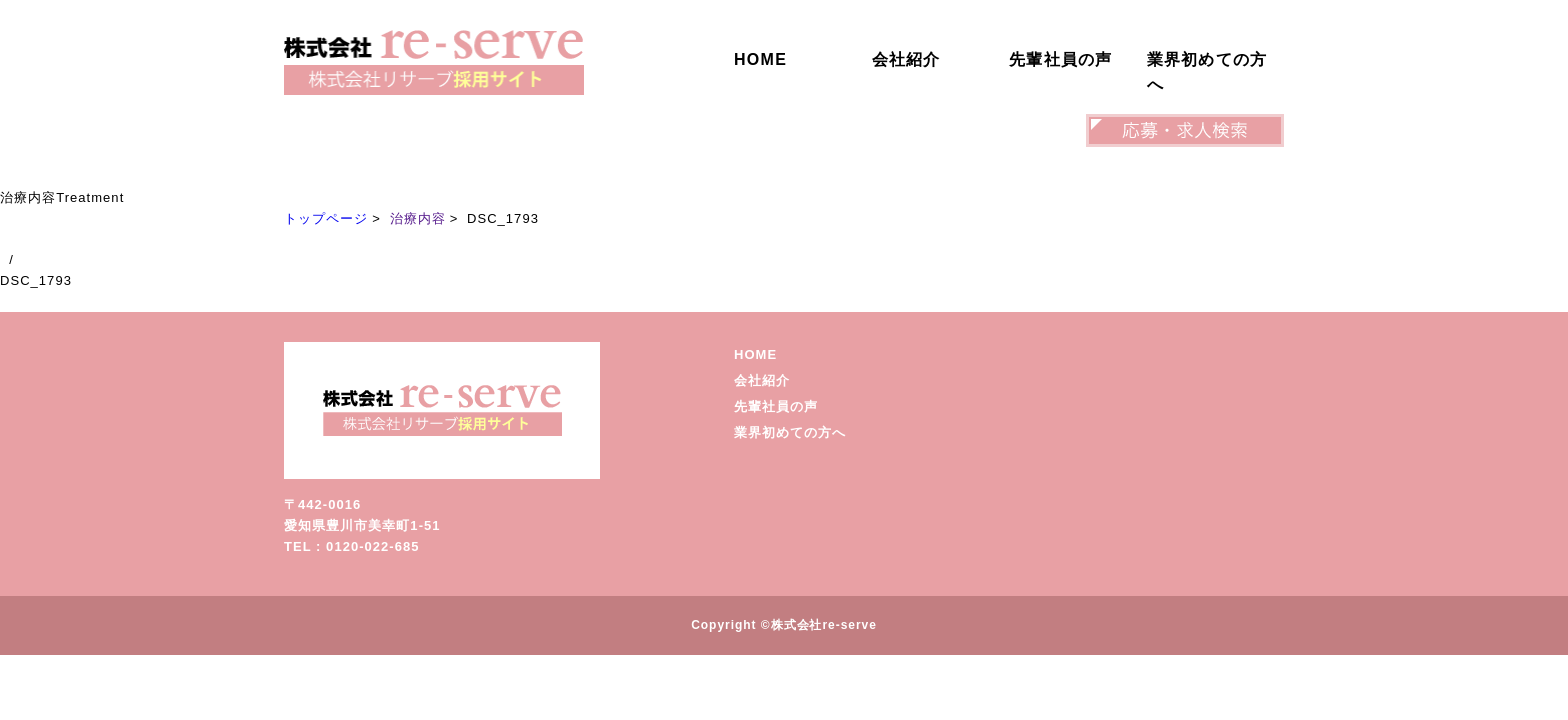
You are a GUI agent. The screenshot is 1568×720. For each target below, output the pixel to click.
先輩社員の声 (1061, 59)
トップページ (326, 218)
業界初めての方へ (1207, 72)
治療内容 (418, 218)
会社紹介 (906, 59)
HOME (760, 59)
